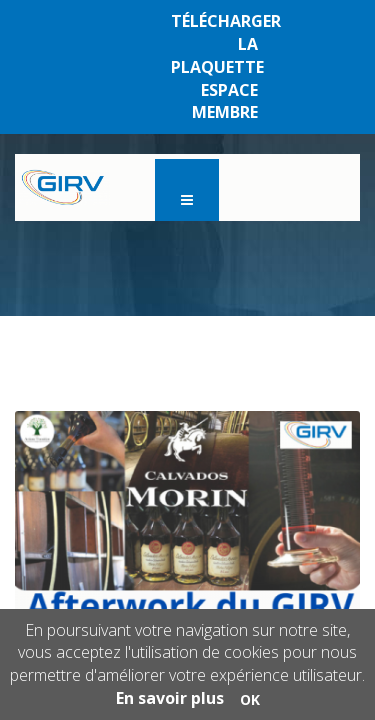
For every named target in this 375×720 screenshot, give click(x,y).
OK (250, 699)
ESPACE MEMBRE (225, 101)
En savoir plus (170, 698)
